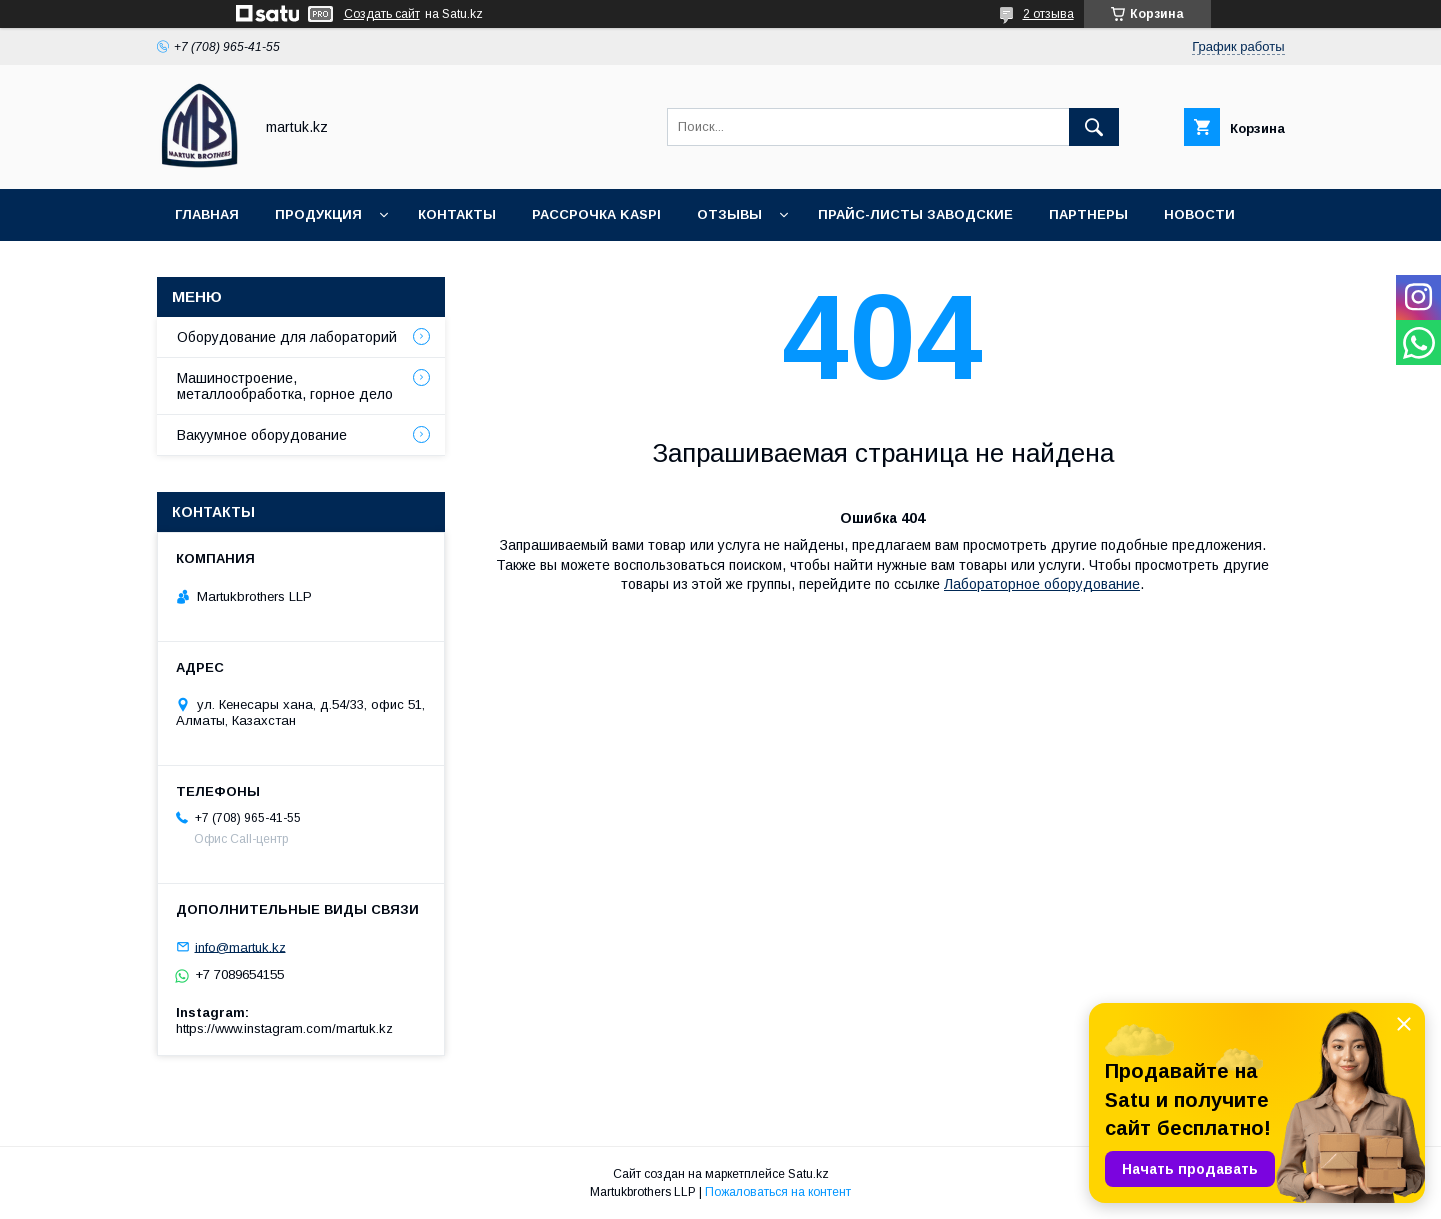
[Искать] (1094, 127)
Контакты (457, 214)
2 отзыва (1048, 14)
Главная (207, 214)
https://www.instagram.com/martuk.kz (284, 1028)
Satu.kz (808, 1174)
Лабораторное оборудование (1042, 584)
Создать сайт (382, 14)
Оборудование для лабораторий (287, 337)
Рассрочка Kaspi (596, 214)
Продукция (318, 214)
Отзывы (729, 214)
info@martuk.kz (240, 946)
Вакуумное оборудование (262, 435)
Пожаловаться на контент (778, 1192)
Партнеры (1088, 214)
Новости (1199, 214)
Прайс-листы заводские (915, 214)
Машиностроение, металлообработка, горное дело (285, 386)
